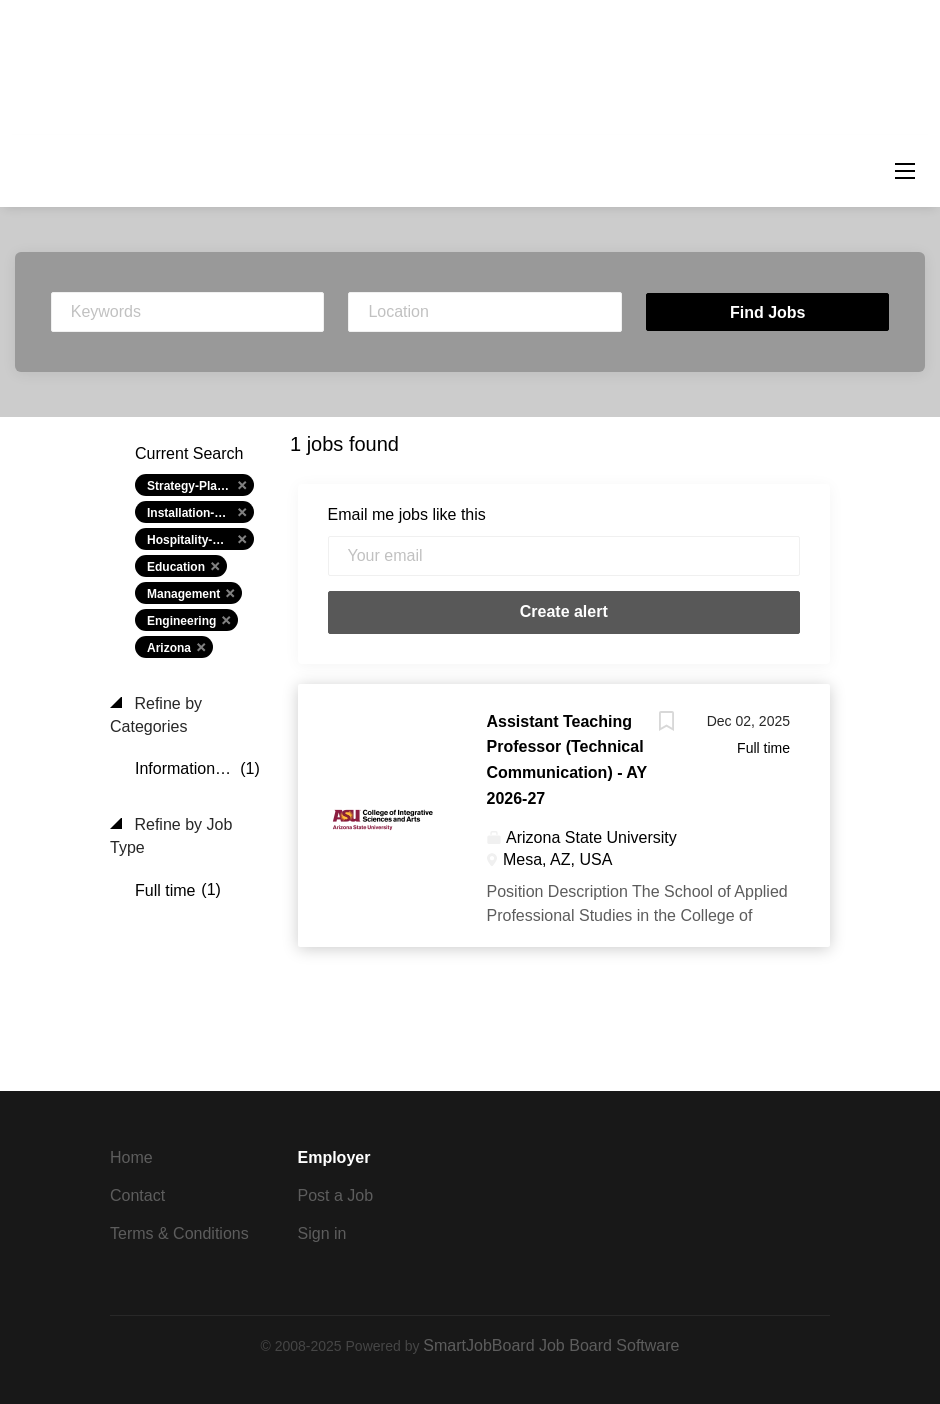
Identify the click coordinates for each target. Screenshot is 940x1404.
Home (131, 1157)
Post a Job (336, 1195)
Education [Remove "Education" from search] (176, 567)
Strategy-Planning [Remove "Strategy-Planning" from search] (198, 486)
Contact (137, 1195)
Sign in (322, 1233)
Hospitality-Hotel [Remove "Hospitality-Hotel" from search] (194, 540)
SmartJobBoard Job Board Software (551, 1345)
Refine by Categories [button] (156, 715)
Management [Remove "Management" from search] (183, 594)
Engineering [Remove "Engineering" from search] (181, 621)
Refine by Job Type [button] (171, 836)
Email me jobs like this (407, 514)
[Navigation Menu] (905, 171)
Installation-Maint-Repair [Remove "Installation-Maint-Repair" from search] (200, 513)
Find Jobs (768, 312)
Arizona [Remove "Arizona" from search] (169, 648)
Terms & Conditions (179, 1233)
